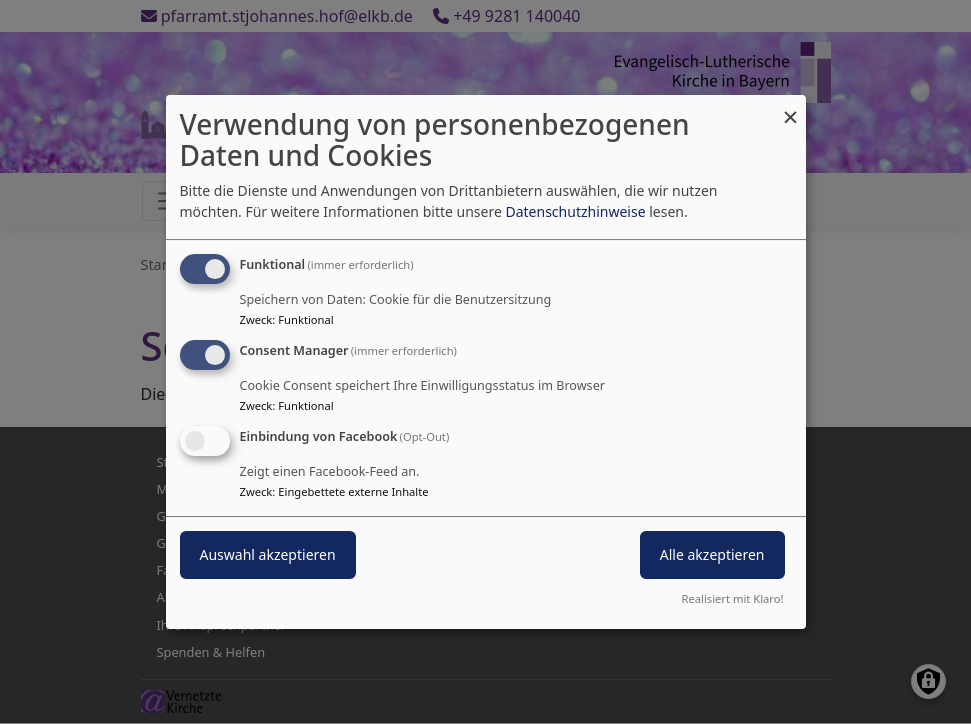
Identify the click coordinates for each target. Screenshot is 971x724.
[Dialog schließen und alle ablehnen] (791, 107)
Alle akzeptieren (712, 554)
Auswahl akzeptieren (268, 554)
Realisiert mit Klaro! (733, 598)
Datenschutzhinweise (575, 211)
